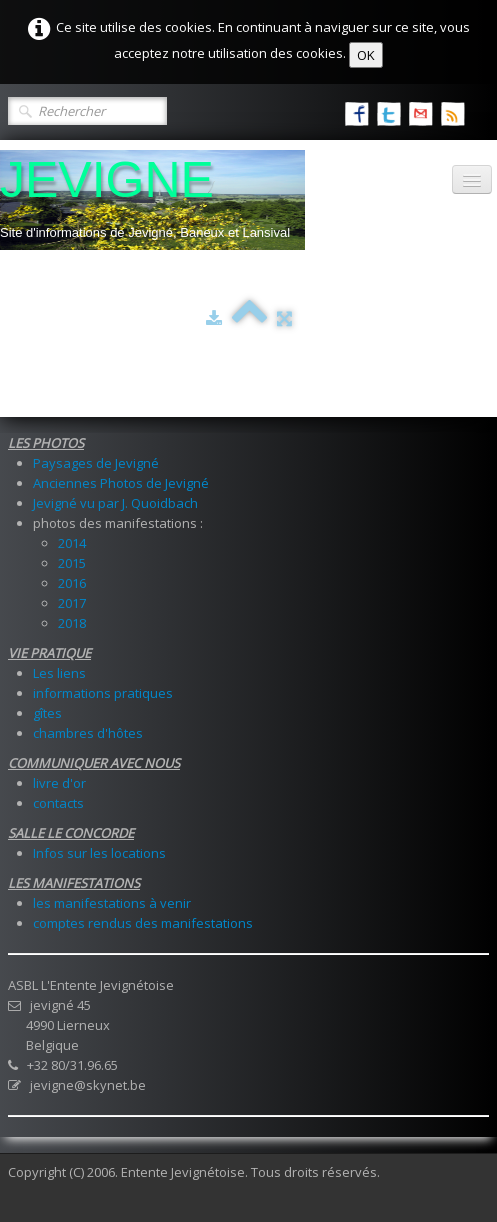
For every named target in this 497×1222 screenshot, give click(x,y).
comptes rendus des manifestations (143, 923)
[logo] (152, 200)
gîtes (47, 713)
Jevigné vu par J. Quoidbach (115, 503)
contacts (58, 803)
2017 (72, 603)
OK (366, 55)
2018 (72, 623)
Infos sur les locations (99, 853)
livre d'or (59, 783)
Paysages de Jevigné (96, 463)
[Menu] (472, 179)
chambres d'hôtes (88, 733)
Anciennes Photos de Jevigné (121, 483)
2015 (72, 563)
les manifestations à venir (112, 903)
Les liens (59, 673)
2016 (72, 583)
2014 (72, 543)
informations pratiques (103, 693)
